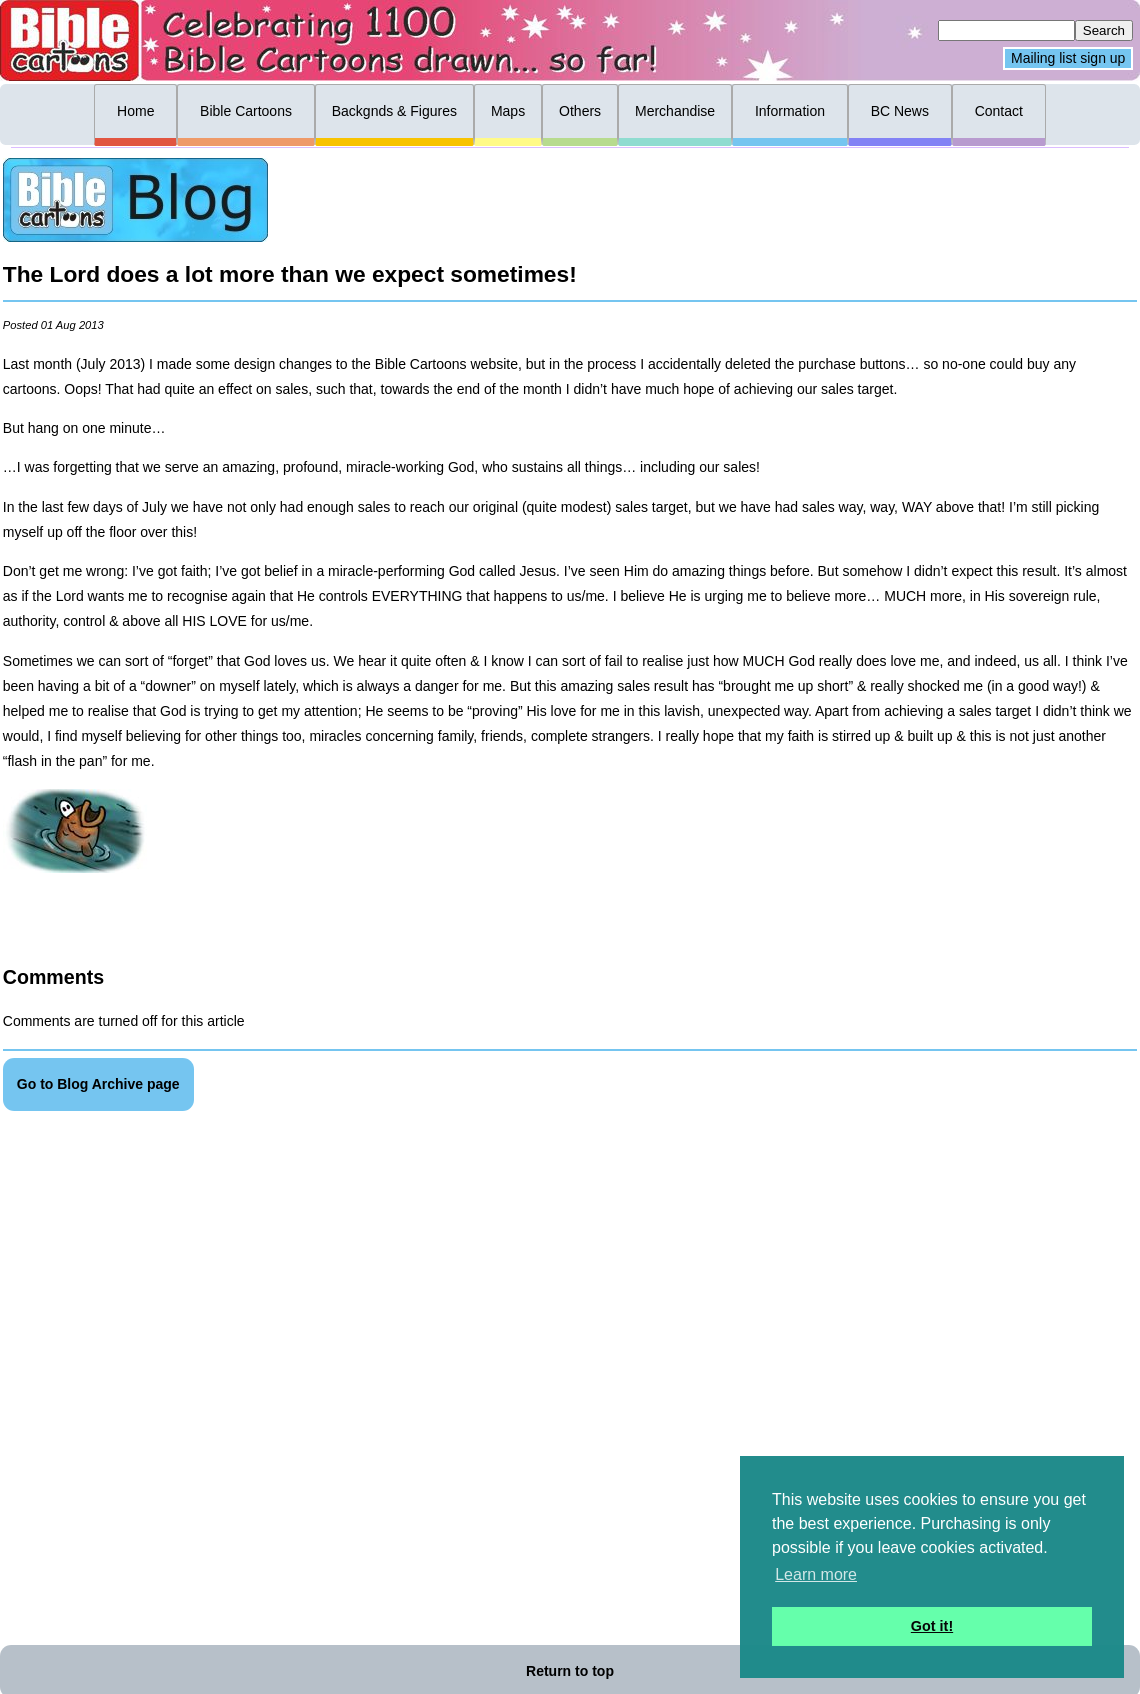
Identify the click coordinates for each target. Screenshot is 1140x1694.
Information (790, 111)
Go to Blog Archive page (98, 1084)
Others (580, 111)
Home (135, 111)
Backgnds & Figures (394, 111)
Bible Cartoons (246, 111)
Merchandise (675, 111)
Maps (508, 111)
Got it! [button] (932, 1626)
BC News (900, 111)
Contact (999, 111)
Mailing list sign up (1068, 59)
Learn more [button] (816, 1574)
